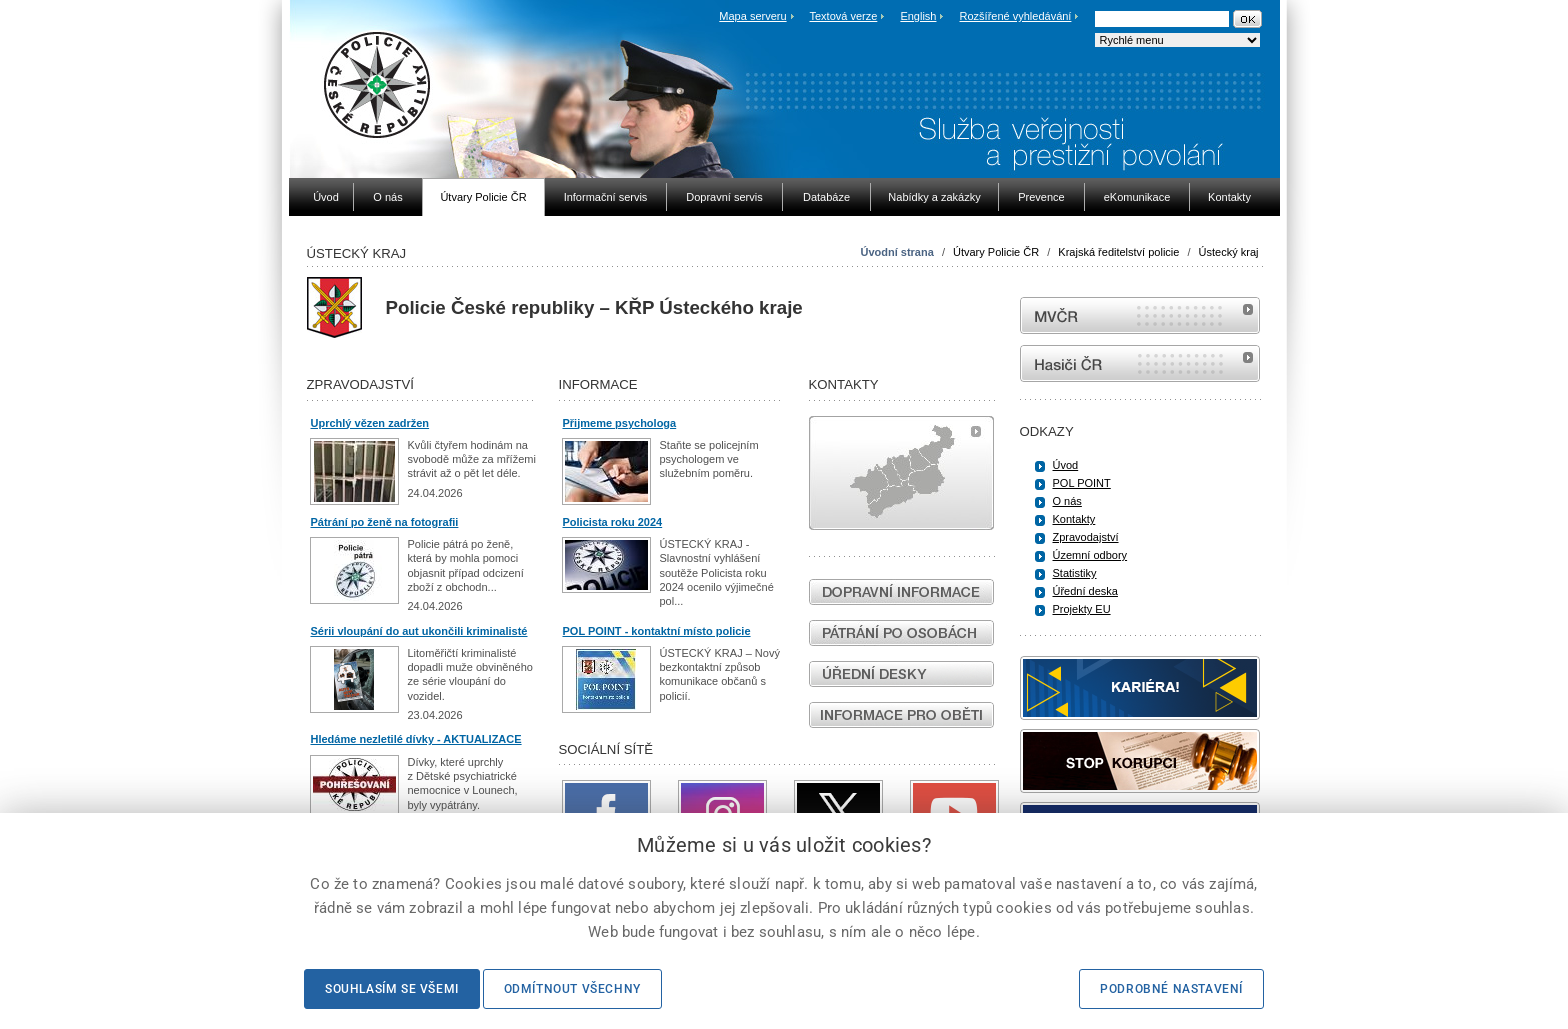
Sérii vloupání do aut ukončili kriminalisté (419, 631)
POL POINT (1082, 483)
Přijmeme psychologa (620, 423)
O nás (1067, 501)
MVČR (1140, 315)
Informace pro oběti (901, 715)
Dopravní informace (901, 592)
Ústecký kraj (1229, 252)
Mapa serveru (752, 16)
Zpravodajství (1086, 537)
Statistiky (1075, 573)
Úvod (1066, 465)
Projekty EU (1082, 609)
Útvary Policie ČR (996, 252)
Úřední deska (1085, 591)
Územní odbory (1090, 555)
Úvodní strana (896, 252)
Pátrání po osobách (901, 633)
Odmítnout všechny (572, 989)
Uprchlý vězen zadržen (370, 423)
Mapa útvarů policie (901, 473)
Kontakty (1074, 519)
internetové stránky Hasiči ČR (1140, 363)
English (918, 16)
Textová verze (843, 16)
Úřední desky (901, 674)
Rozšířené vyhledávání (1016, 16)
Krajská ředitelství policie (1118, 252)
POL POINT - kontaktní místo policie (657, 631)
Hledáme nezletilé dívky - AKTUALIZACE (416, 739)
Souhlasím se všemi (392, 989)
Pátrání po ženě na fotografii (385, 522)
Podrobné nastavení (1171, 989)
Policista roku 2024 (613, 522)
